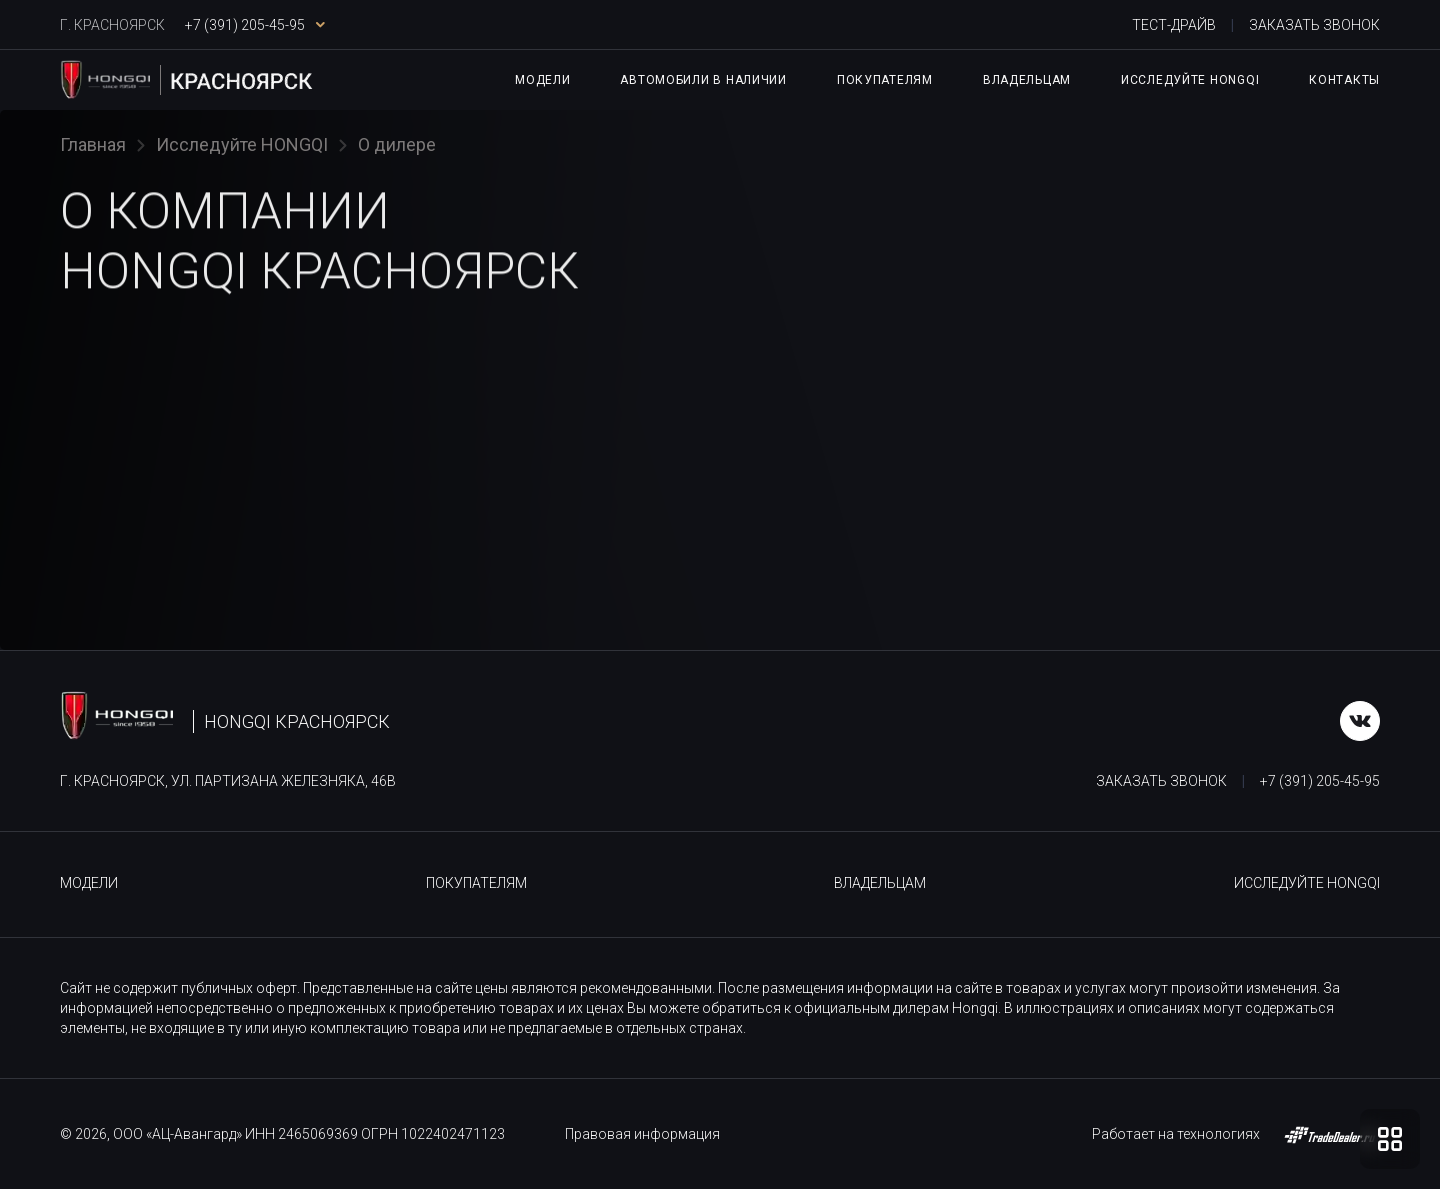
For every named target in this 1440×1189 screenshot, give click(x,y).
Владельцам (1027, 80)
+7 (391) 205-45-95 (1320, 781)
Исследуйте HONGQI (1190, 80)
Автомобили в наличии (703, 80)
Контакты (1344, 80)
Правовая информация (642, 1134)
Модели (542, 80)
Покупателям (885, 80)
